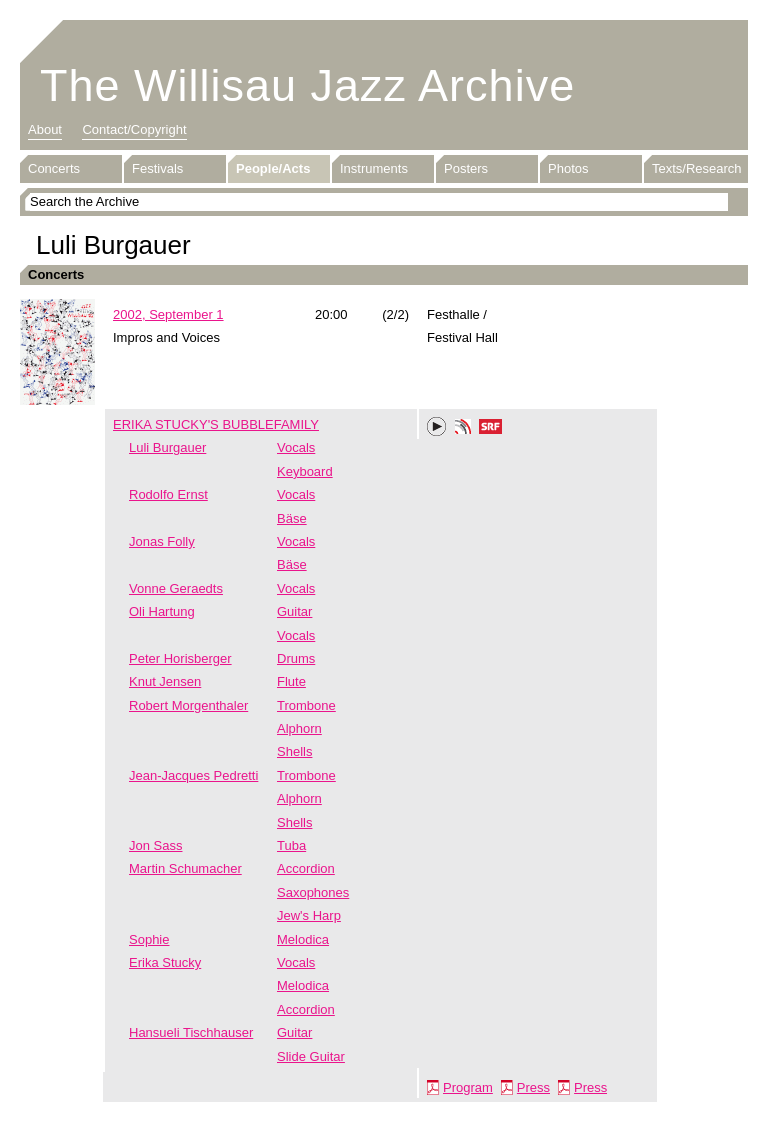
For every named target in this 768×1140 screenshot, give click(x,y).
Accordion (306, 868)
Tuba (291, 845)
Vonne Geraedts (176, 588)
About (45, 129)
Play (437, 427)
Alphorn (299, 728)
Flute (291, 681)
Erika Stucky (165, 962)
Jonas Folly (162, 541)
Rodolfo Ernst (168, 494)
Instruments (374, 168)
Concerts (54, 168)
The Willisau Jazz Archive (307, 85)
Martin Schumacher (185, 868)
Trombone (306, 705)
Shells (294, 751)
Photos (568, 168)
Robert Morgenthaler (188, 705)
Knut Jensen (165, 681)
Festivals (157, 168)
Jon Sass (155, 845)
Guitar (294, 611)
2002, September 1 (168, 314)
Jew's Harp (309, 915)
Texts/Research (697, 168)
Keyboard (305, 471)
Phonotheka (463, 429)
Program (468, 1087)
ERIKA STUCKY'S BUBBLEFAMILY (216, 424)
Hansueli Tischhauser (191, 1032)
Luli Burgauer (167, 447)
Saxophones (313, 892)
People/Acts (273, 168)
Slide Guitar (311, 1056)
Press (533, 1087)
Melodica (303, 939)
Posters (466, 168)
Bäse (292, 518)
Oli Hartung (162, 611)
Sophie (149, 939)
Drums (296, 658)
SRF (491, 429)
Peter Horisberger (180, 658)
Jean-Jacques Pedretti (193, 775)
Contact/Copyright (134, 129)
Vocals (296, 447)
